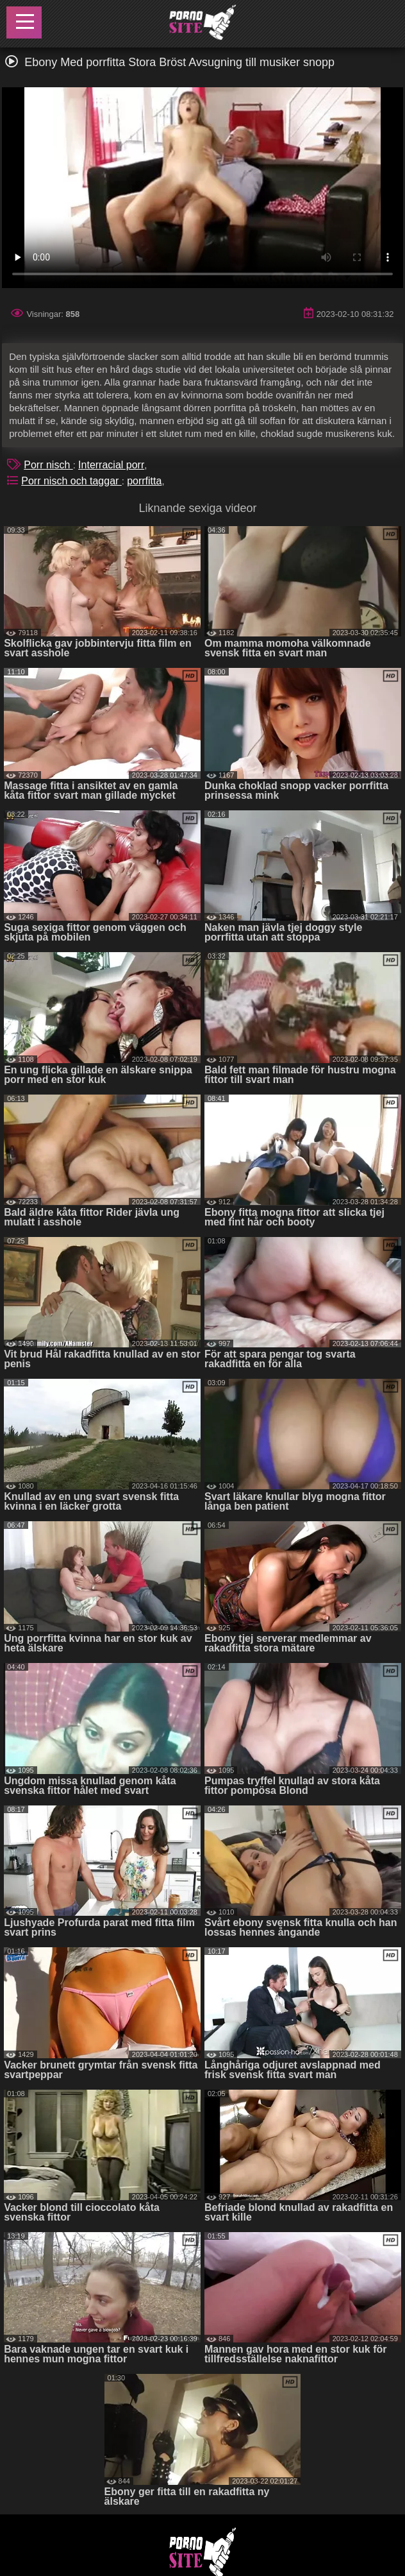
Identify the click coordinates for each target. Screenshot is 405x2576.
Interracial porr (111, 464)
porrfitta (144, 480)
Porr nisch (48, 464)
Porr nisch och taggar (71, 480)
